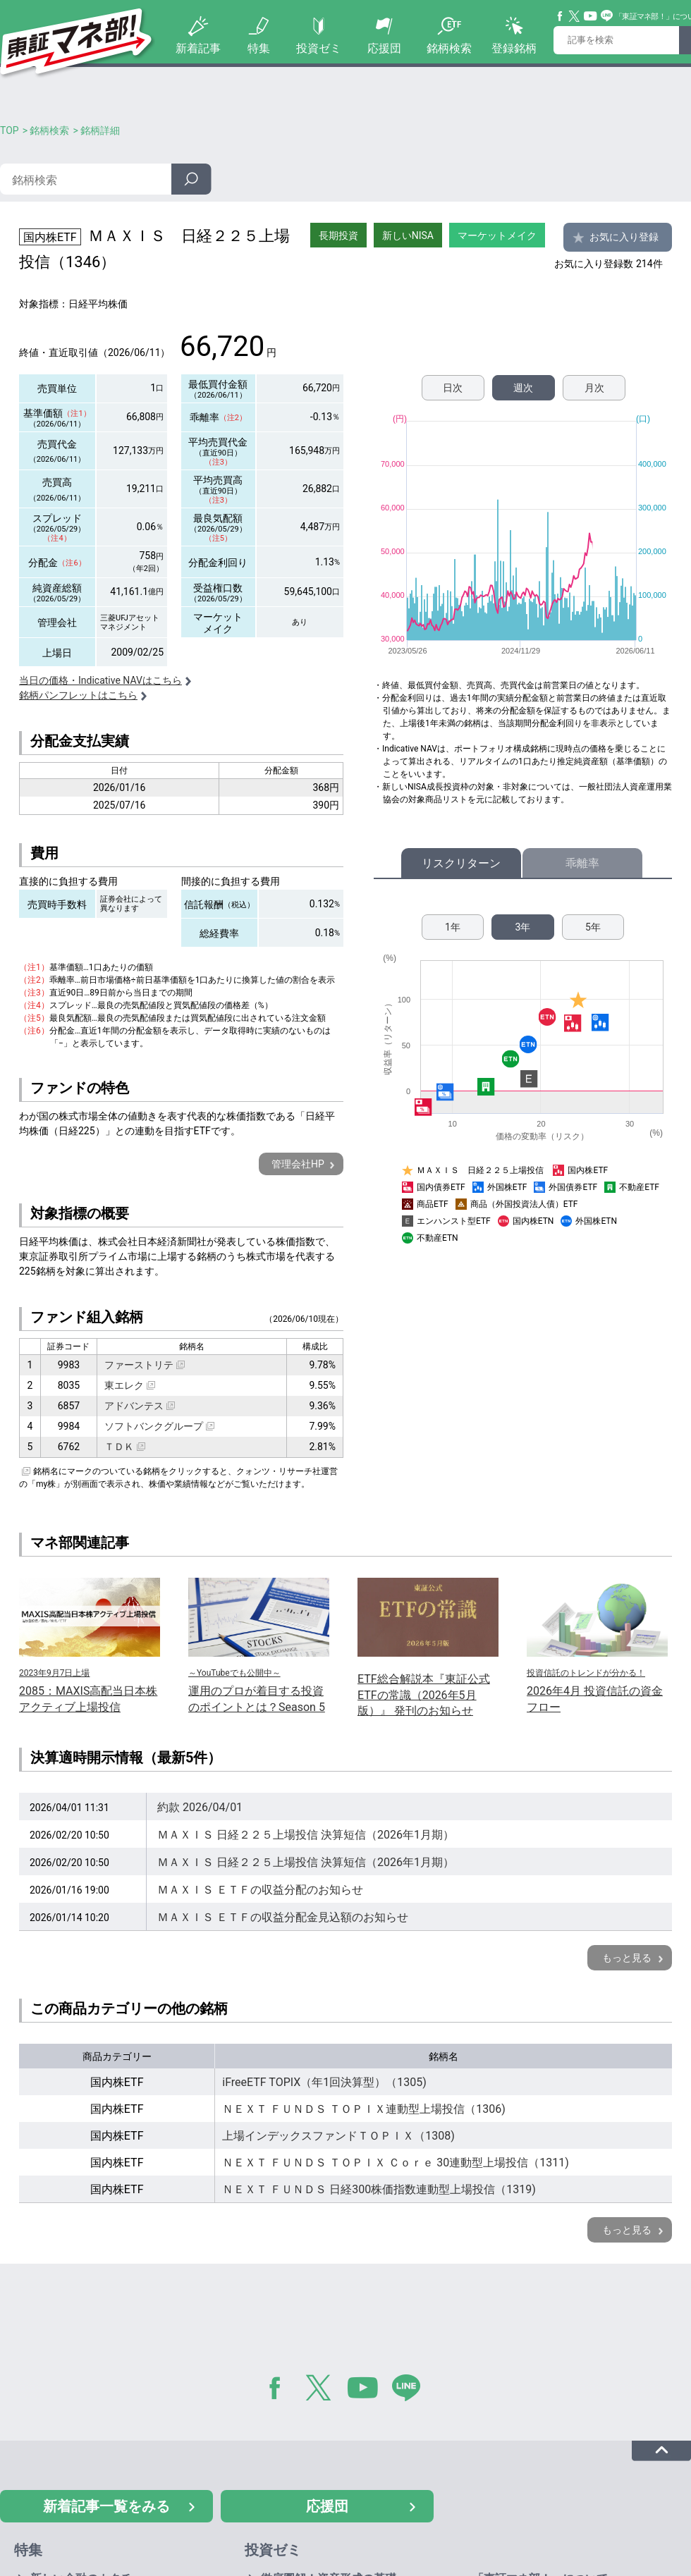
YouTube (591, 16)
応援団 (384, 48)
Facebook (561, 16)
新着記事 (198, 48)
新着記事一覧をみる (106, 2506)
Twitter (575, 16)
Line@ (607, 16)
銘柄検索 (449, 48)
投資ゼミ (318, 48)
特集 (258, 48)
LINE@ (411, 2390)
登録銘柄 (514, 48)
